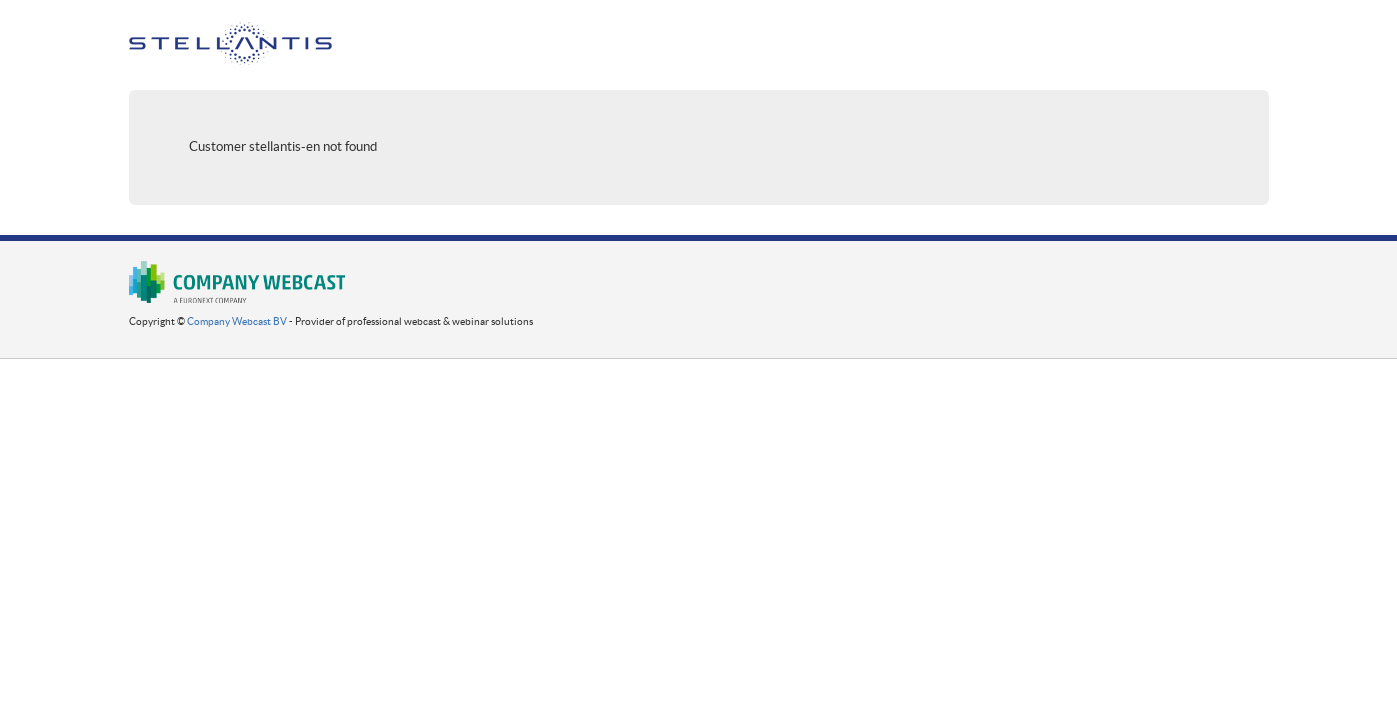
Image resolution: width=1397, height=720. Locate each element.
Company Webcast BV (237, 321)
